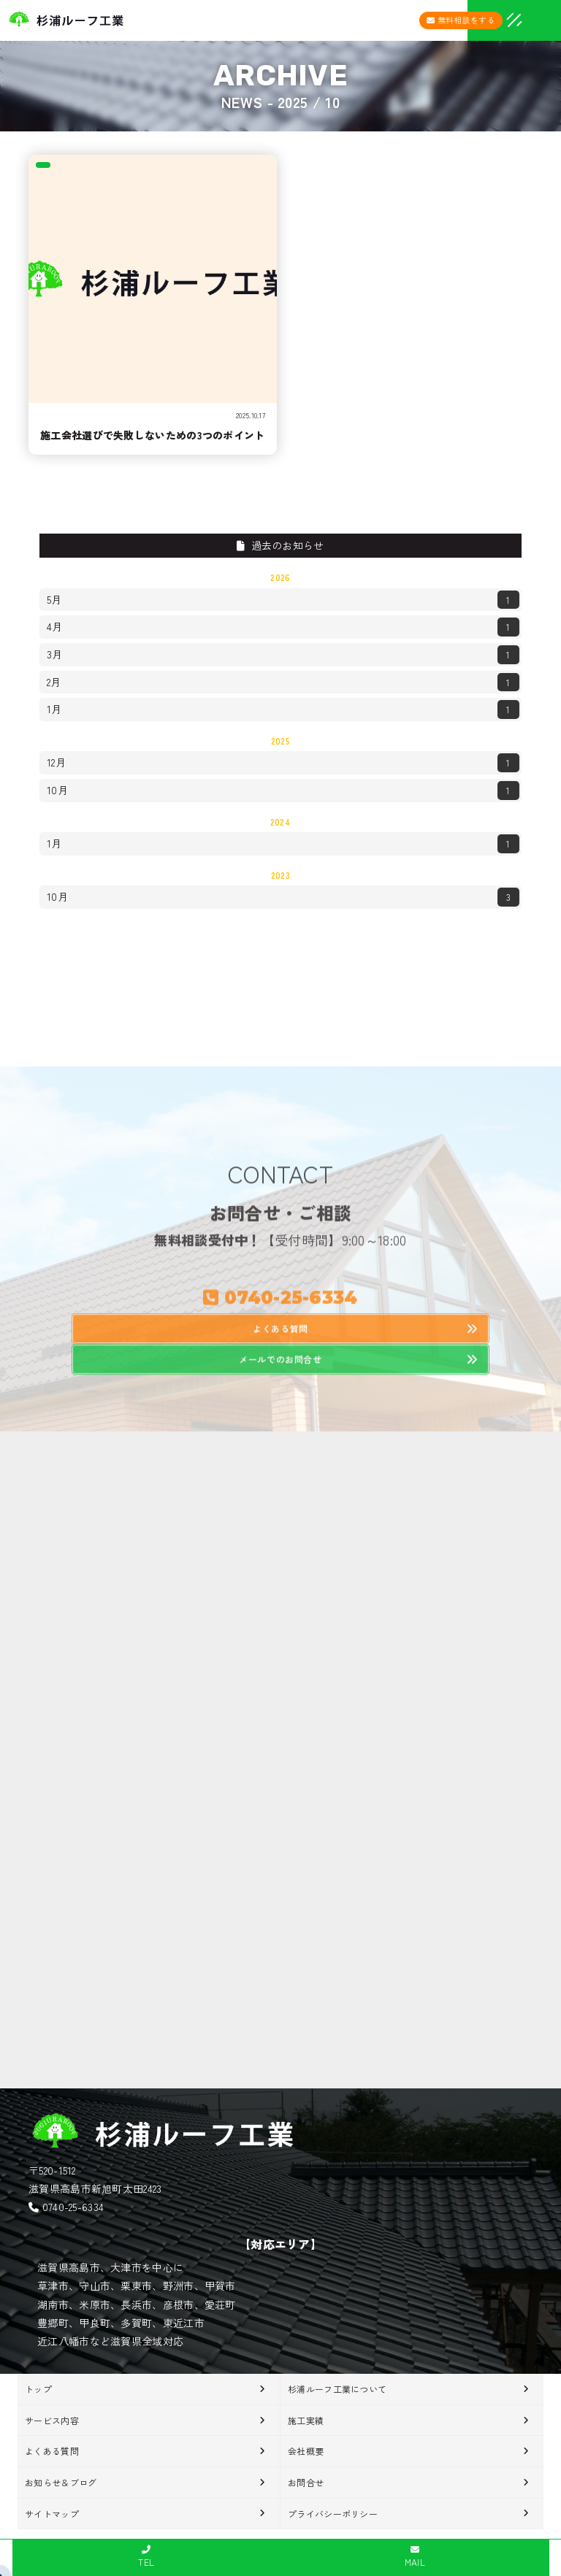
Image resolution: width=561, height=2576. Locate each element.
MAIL (415, 2556)
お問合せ (306, 2482)
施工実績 (306, 2420)
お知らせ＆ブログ (60, 2482)
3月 (283, 654)
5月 (283, 600)
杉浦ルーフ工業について (337, 2389)
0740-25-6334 (73, 2206)
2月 (283, 682)
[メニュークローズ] (496, 22)
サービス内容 (52, 2420)
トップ (38, 2389)
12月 (283, 762)
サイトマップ (52, 2513)
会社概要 (306, 2451)
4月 (283, 627)
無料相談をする (461, 20)
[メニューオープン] (492, 17)
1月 (283, 709)
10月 (283, 790)
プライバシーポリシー (333, 2513)
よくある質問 (52, 2451)
